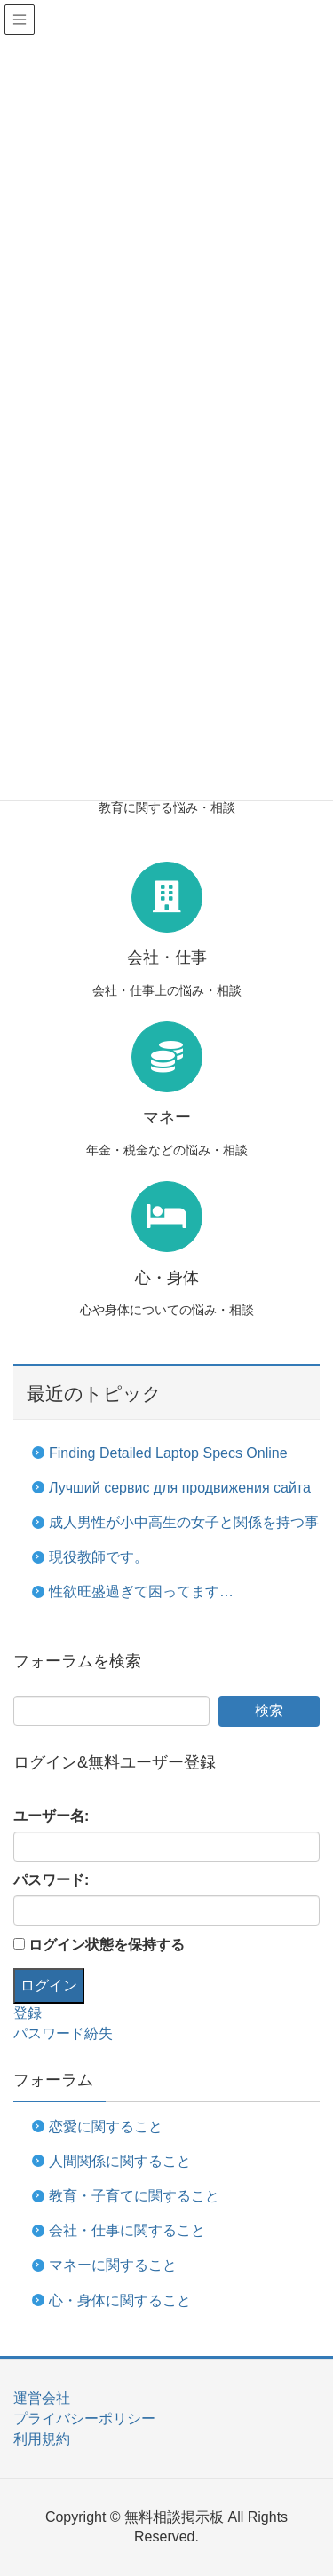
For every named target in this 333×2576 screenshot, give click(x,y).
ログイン (48, 1985)
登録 (27, 2013)
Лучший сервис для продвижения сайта (180, 1487)
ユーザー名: (51, 1816)
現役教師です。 (98, 1556)
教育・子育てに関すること (134, 2195)
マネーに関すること (113, 2265)
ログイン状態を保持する (106, 1944)
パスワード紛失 (63, 2033)
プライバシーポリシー (84, 2418)
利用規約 (41, 2438)
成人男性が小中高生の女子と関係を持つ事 (184, 1522)
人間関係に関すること (120, 2161)
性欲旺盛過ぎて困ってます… (141, 1591)
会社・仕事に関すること (127, 2230)
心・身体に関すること (120, 2300)
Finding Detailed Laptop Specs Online (168, 1453)
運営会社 (41, 2398)
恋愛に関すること (106, 2126)
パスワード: (51, 1879)
